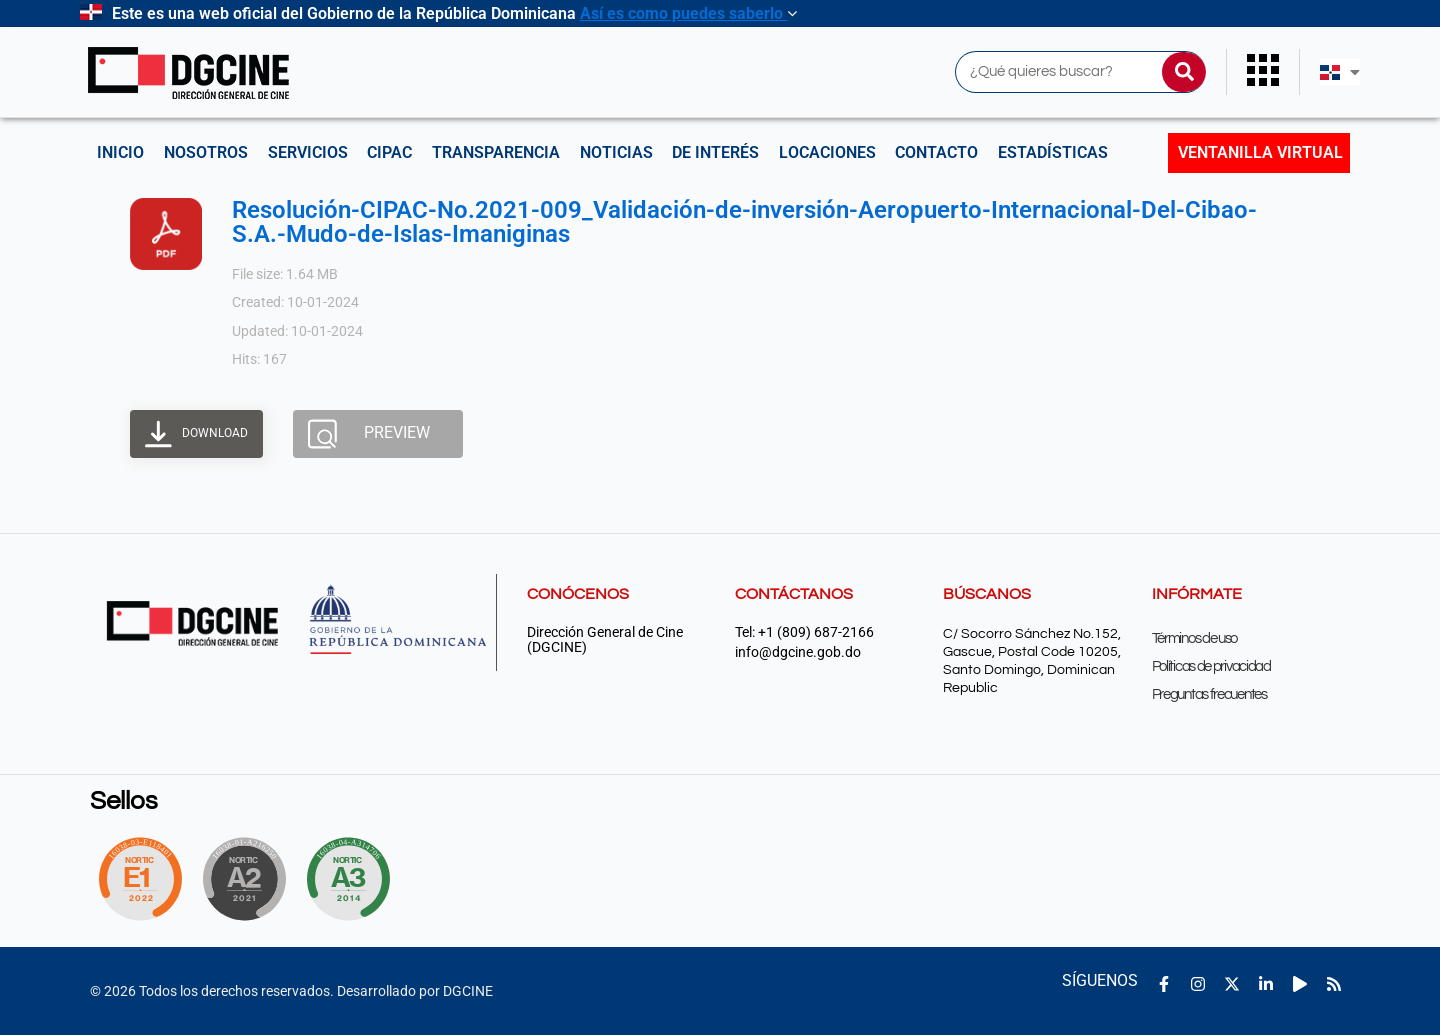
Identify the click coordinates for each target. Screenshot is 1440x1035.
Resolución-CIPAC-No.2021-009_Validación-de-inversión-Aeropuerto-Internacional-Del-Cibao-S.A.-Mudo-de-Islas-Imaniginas (744, 222)
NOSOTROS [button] (206, 152)
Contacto (937, 152)
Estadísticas (1054, 152)
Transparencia (497, 152)
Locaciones (828, 152)
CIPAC (390, 152)
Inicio (120, 152)
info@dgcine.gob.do (798, 652)
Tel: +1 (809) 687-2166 (804, 632)
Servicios (308, 152)
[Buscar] (1184, 72)
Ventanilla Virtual (1261, 152)
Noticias (616, 152)
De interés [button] (716, 152)
